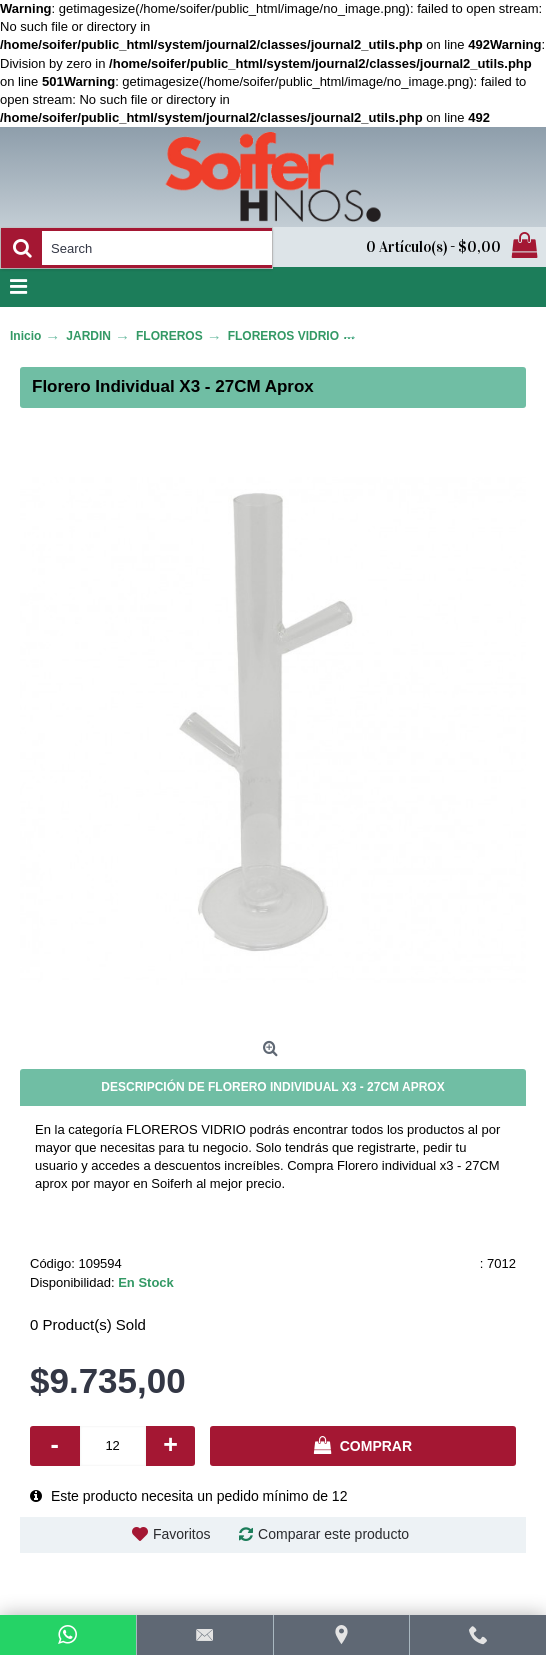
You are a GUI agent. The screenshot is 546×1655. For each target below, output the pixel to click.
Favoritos (182, 1534)
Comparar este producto (333, 1534)
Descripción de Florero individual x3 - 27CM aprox (272, 1087)
